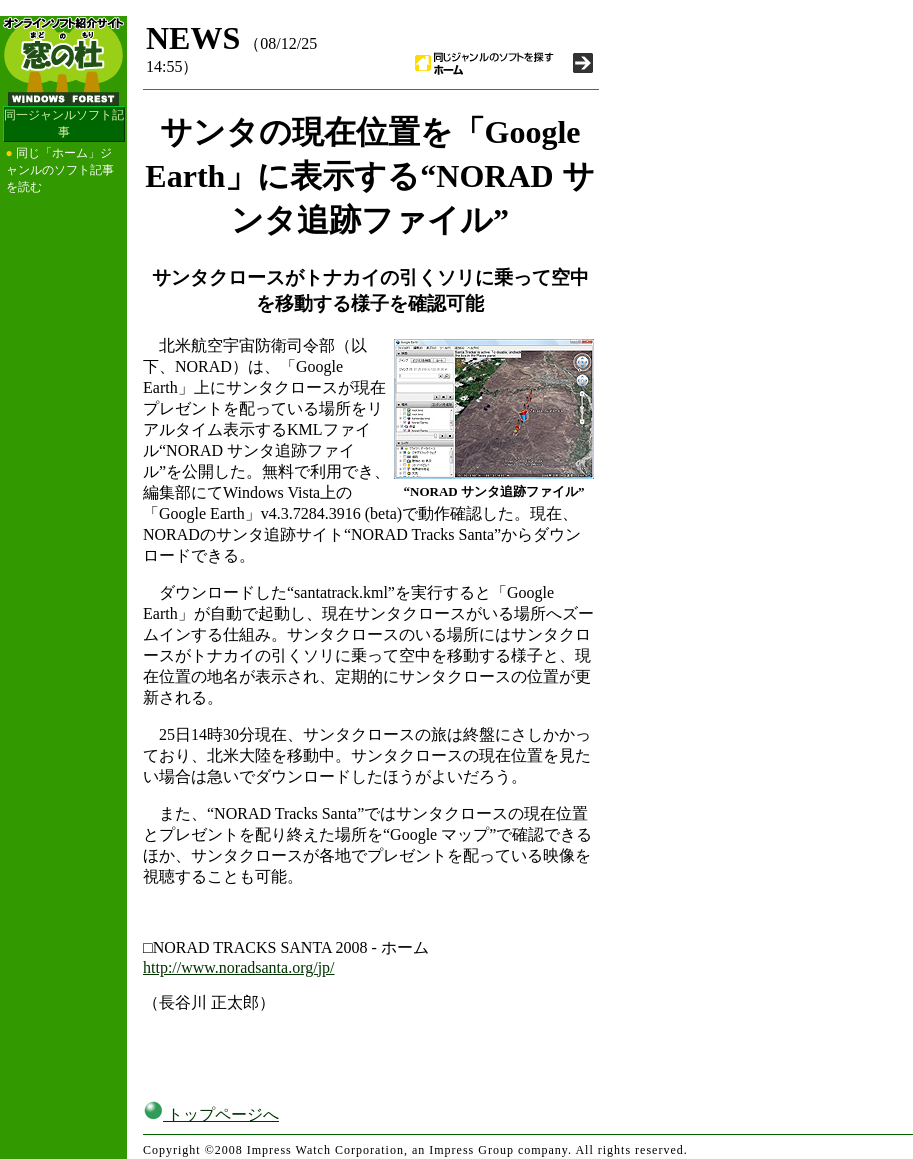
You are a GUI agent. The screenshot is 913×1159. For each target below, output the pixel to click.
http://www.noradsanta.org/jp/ (239, 967)
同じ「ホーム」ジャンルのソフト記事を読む (60, 170)
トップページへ (211, 1114)
